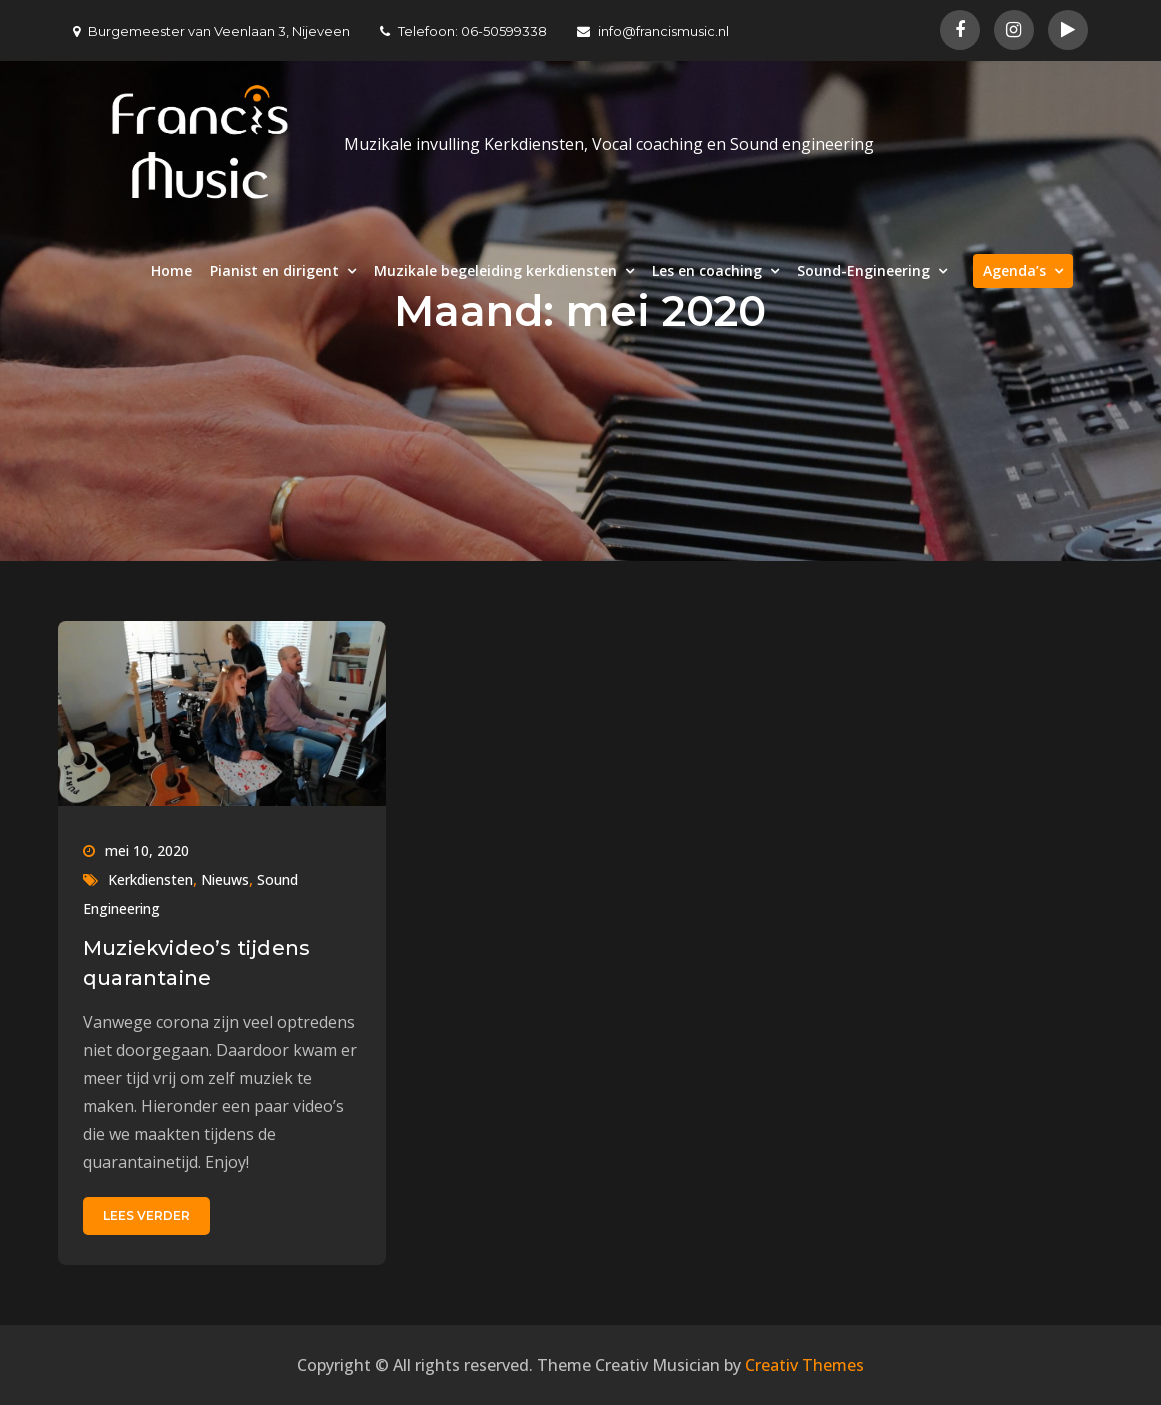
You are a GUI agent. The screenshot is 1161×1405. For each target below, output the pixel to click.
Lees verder (146, 1215)
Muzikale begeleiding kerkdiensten (495, 270)
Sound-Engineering (863, 270)
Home (171, 270)
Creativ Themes (804, 1365)
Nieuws (225, 879)
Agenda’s (1014, 270)
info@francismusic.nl (653, 31)
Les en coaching (707, 270)
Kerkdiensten (150, 879)
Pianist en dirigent (274, 270)
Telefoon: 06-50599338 (463, 31)
